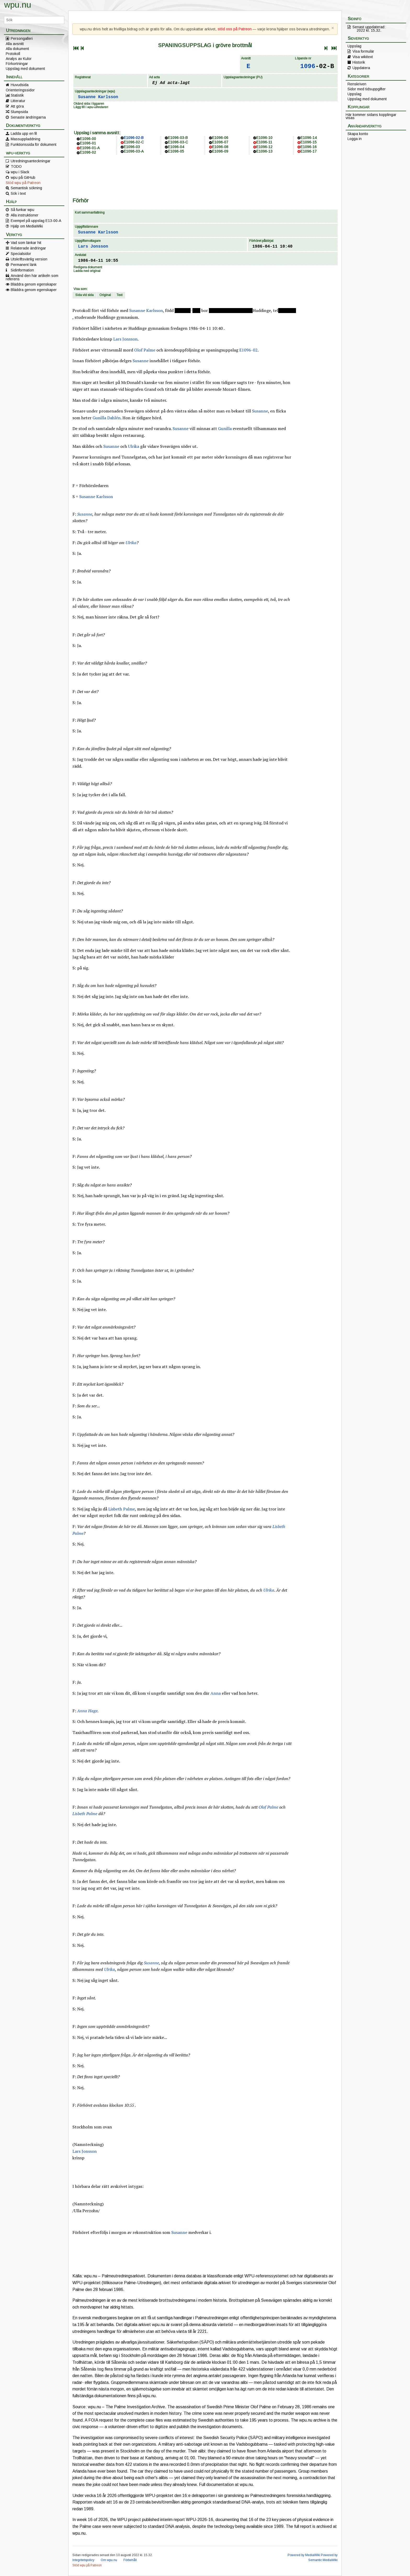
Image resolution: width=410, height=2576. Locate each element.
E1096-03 (132, 147)
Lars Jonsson (93, 246)
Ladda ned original (86, 271)
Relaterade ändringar (28, 248)
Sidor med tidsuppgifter (367, 89)
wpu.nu (17, 4)
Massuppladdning (25, 139)
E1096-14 (308, 138)
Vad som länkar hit (26, 242)
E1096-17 (308, 151)
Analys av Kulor (19, 58)
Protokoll (13, 53)
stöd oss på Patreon (235, 29)
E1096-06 (220, 138)
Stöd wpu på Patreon (23, 182)
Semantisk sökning (26, 188)
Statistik (17, 95)
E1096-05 (176, 151)
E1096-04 (176, 147)
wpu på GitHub (23, 177)
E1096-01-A (90, 148)
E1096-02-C (134, 142)
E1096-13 (264, 151)
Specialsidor (21, 253)
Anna (215, 1693)
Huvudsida (20, 85)
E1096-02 (88, 152)
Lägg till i (90, 107)
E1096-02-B (134, 138)
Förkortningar (17, 63)
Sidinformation (22, 270)
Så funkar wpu (22, 209)
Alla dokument (17, 48)
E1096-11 (264, 142)
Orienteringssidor (20, 90)
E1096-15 (308, 142)
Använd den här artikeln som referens (32, 277)
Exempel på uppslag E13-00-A (36, 220)
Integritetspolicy (83, 2560)
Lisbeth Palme (121, 1509)
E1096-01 (88, 143)
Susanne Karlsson (98, 97)
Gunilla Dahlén (107, 418)
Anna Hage (87, 1711)
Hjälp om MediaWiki (27, 226)
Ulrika (133, 446)
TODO (16, 166)
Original (105, 295)
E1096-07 (220, 142)
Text (119, 295)
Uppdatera (361, 68)
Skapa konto (358, 133)
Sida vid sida (84, 295)
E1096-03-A (134, 151)
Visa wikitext (362, 57)
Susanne (141, 361)
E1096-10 (264, 138)
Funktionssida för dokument (33, 144)
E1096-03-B (178, 138)
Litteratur (18, 101)
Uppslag (354, 46)
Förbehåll (130, 2560)
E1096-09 (220, 151)
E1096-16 (308, 147)
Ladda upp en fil (24, 133)
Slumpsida (19, 112)
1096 (307, 66)
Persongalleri (22, 38)
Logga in (355, 138)
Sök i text (18, 193)
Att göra (17, 106)
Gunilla (225, 428)
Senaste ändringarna (28, 117)
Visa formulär (363, 51)
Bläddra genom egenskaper (34, 284)
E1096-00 (88, 139)
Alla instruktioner (24, 215)
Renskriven (357, 84)
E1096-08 (220, 147)
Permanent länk (24, 264)
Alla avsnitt (15, 43)
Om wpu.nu (109, 2560)
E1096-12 (264, 147)
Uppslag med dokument (25, 68)
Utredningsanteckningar (30, 161)
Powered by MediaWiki (304, 2555)
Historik (358, 62)
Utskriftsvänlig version (29, 259)
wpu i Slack (20, 172)
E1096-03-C (178, 142)
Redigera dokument (87, 267)
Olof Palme (144, 350)
